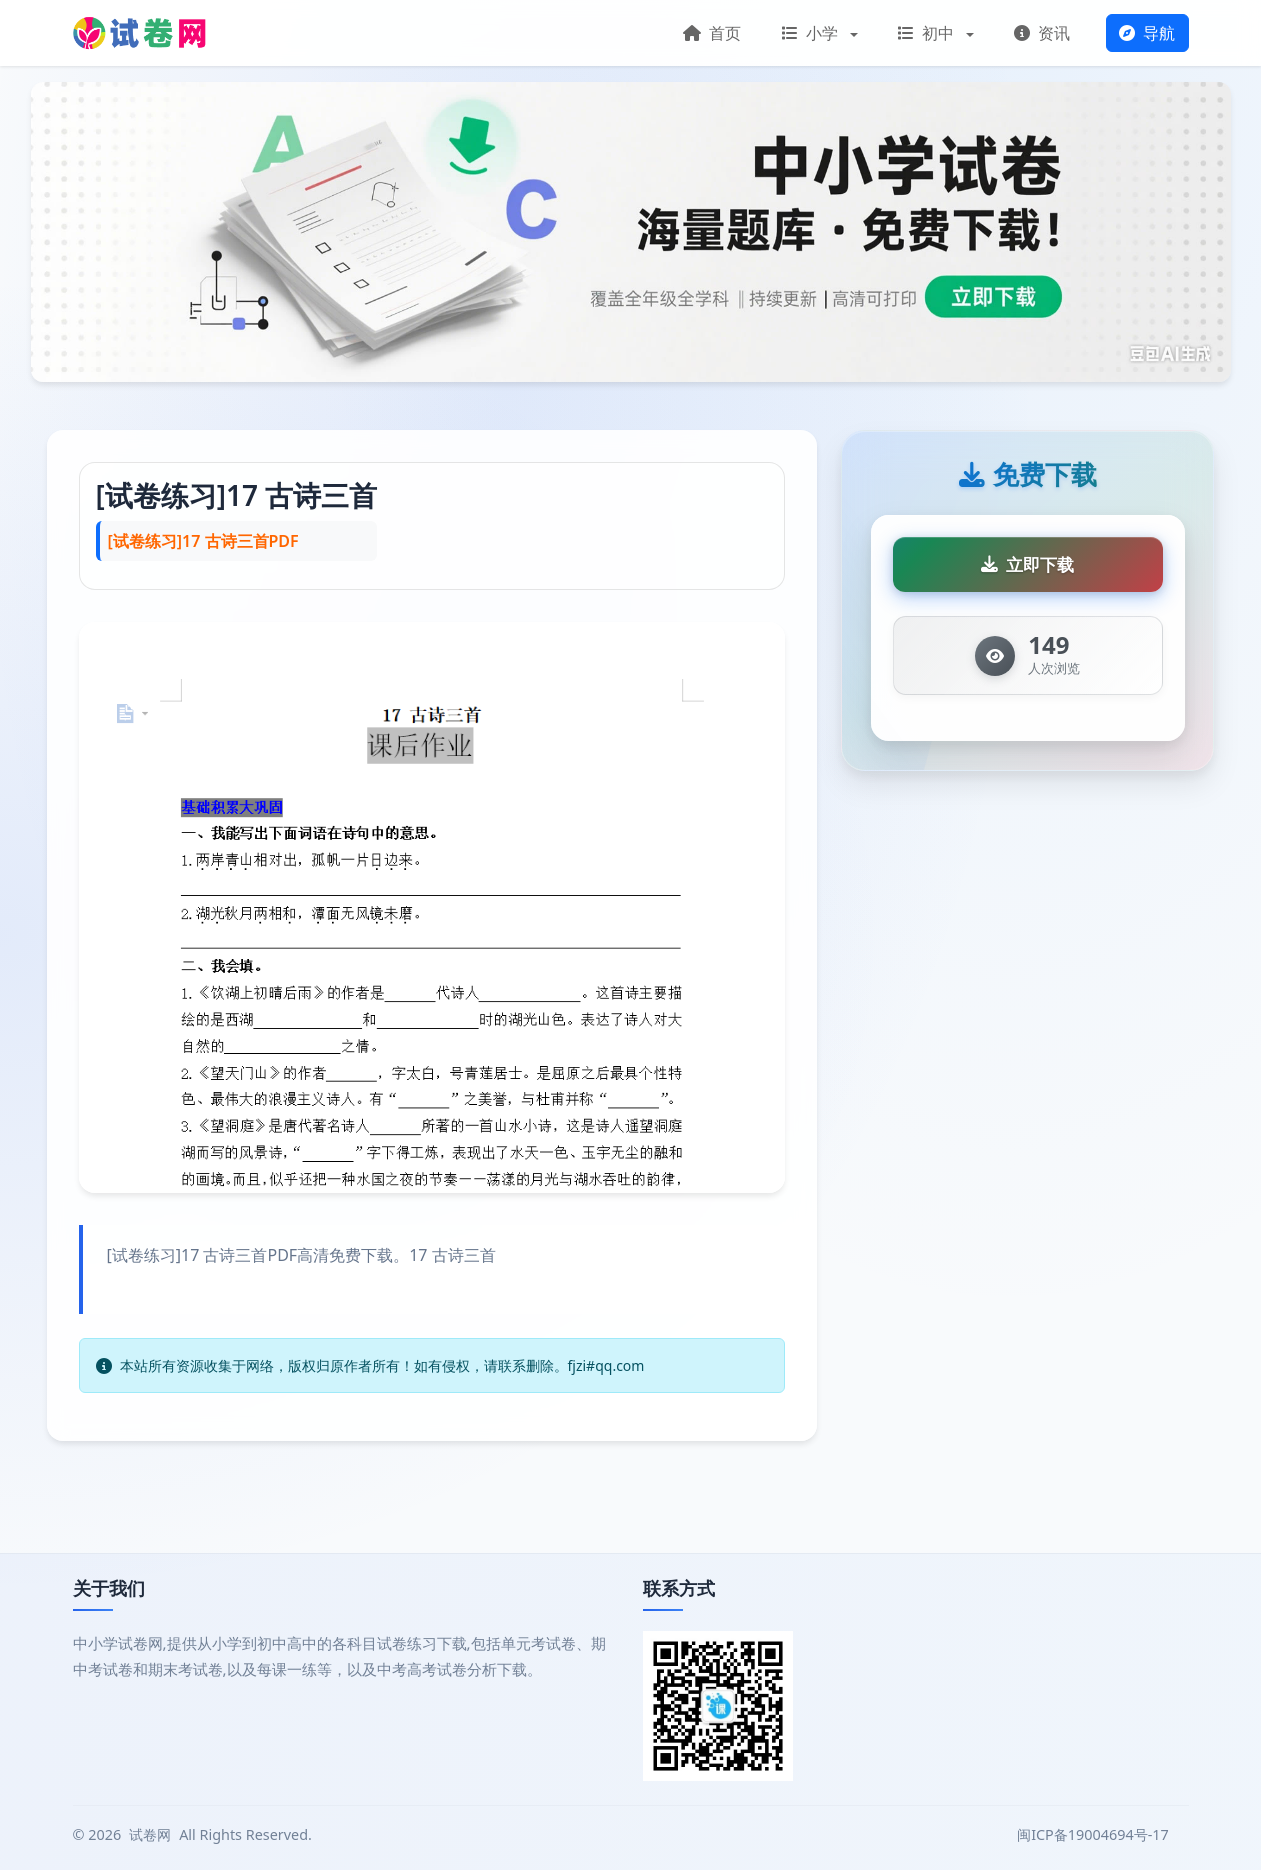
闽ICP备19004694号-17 (1094, 1834)
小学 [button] (812, 33)
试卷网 (150, 1834)
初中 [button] (928, 33)
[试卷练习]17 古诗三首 (237, 495)
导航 (1147, 33)
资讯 (1042, 33)
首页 (712, 33)
